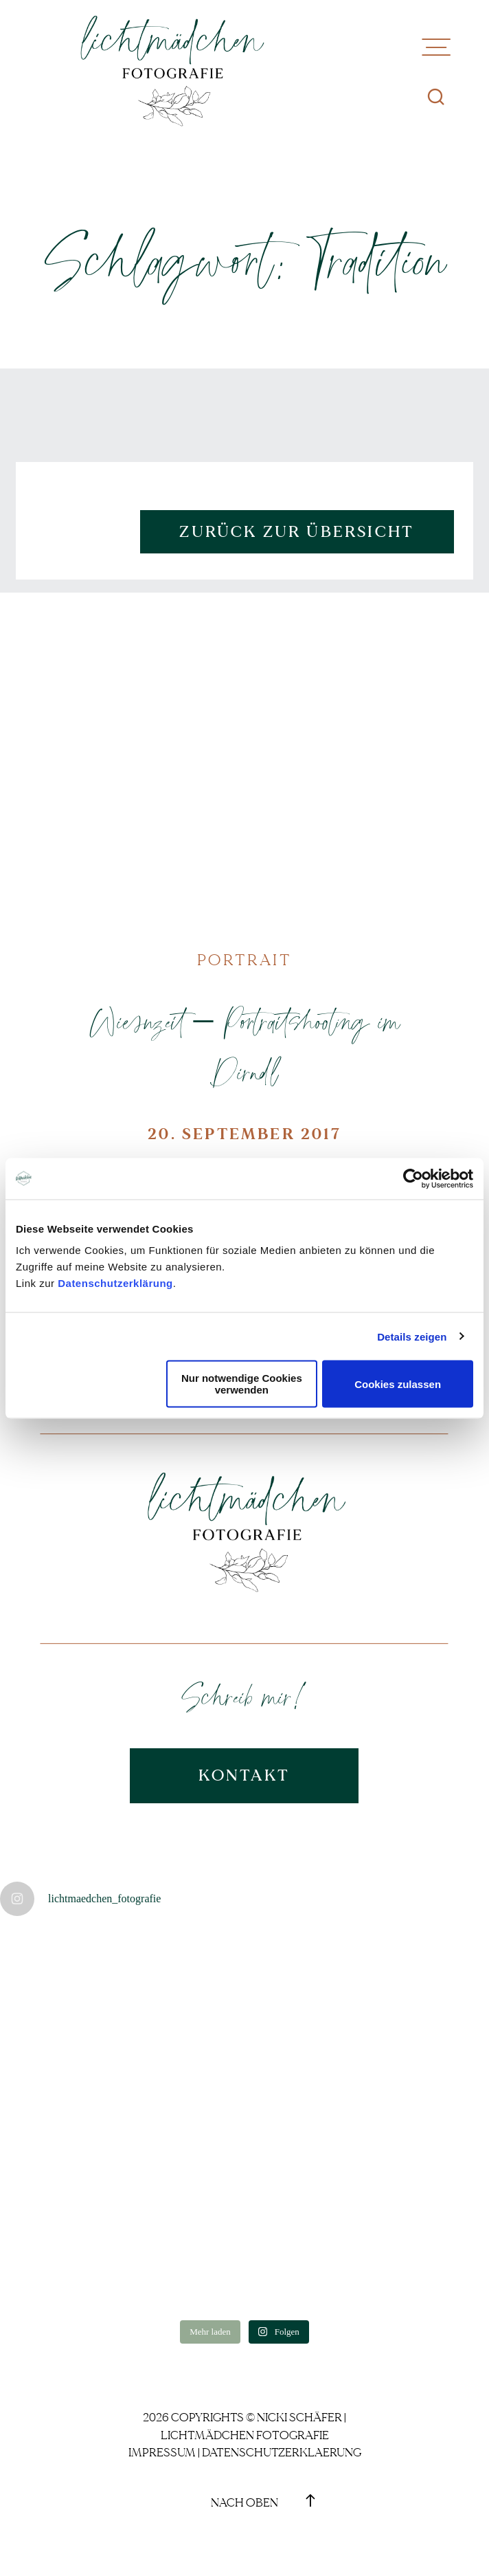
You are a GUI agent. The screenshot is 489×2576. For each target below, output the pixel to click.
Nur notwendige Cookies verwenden (241, 1384)
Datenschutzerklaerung (281, 2452)
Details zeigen (411, 1336)
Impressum (162, 2452)
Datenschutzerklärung (115, 1283)
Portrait (244, 960)
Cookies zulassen (397, 1383)
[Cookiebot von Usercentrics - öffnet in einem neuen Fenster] (413, 1178)
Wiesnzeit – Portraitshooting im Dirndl (244, 1046)
